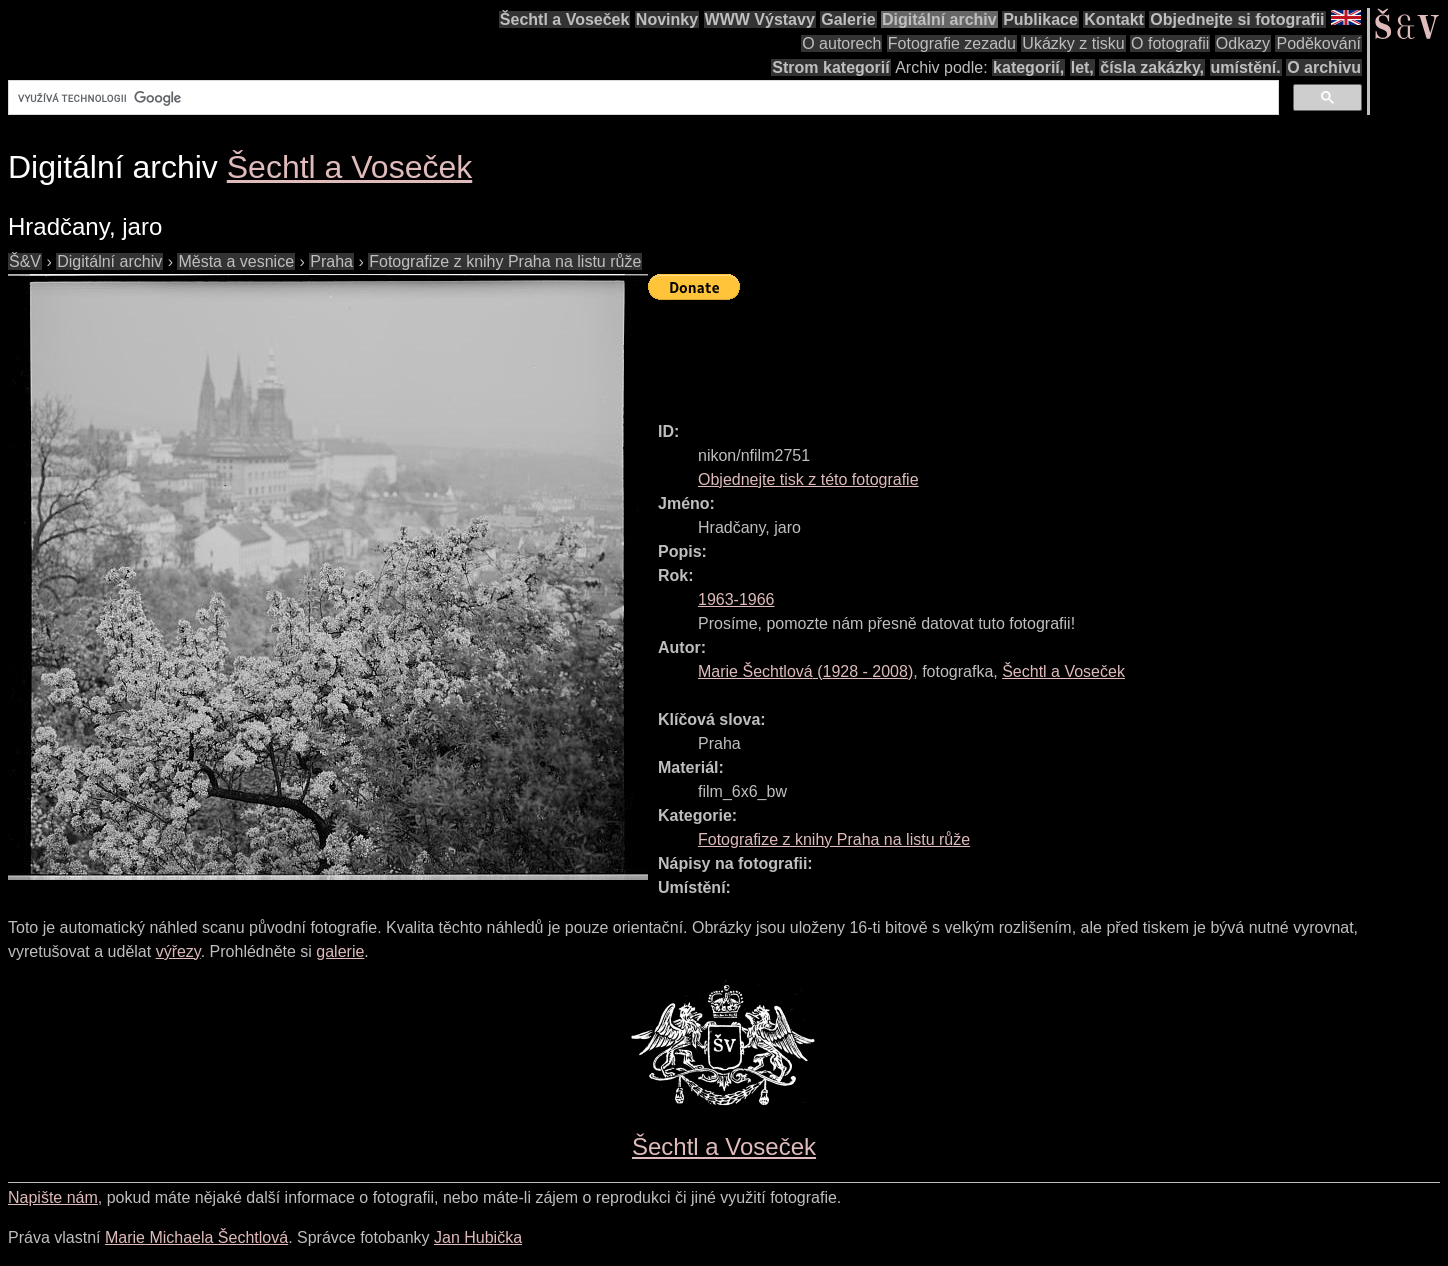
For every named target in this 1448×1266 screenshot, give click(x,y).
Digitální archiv (939, 19)
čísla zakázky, (1152, 67)
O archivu (1324, 67)
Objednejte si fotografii (1237, 19)
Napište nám (53, 1197)
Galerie (848, 19)
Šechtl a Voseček (565, 19)
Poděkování (1318, 43)
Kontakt (1114, 19)
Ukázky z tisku (1073, 43)
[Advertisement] (1012, 352)
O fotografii (1170, 43)
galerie (340, 951)
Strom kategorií (830, 67)
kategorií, (1028, 67)
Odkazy (1243, 43)
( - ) (805, 671)
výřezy (178, 951)
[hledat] (641, 98)
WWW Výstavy (760, 19)
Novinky (667, 19)
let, (1082, 67)
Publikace (1040, 19)
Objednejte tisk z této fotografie (808, 479)
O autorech (841, 43)
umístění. (1246, 67)
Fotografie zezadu (952, 43)
